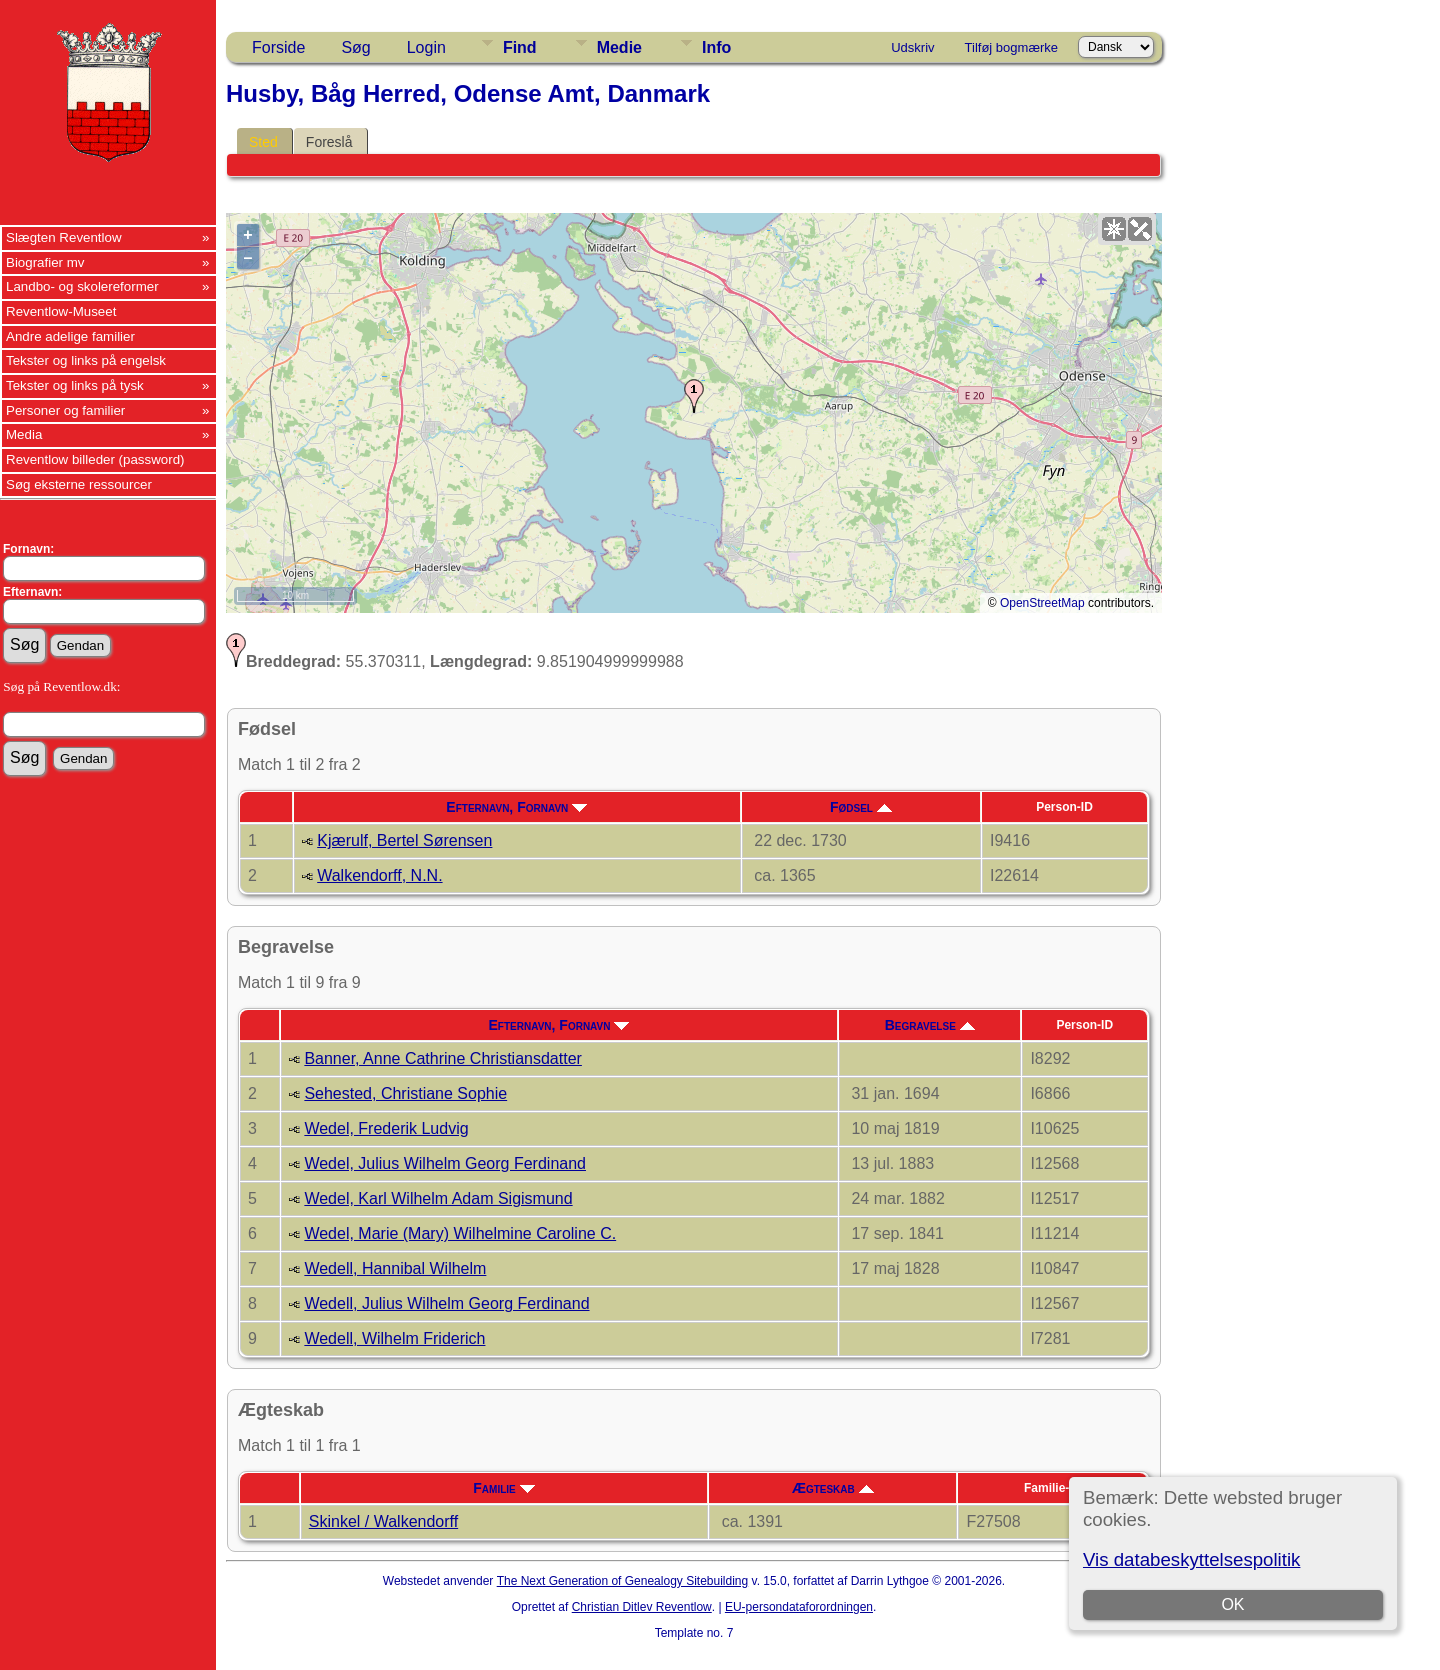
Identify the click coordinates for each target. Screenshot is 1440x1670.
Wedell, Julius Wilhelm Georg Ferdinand (446, 1303)
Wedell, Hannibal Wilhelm (395, 1268)
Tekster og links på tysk (75, 385)
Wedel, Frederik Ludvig (386, 1128)
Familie (503, 1488)
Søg (355, 47)
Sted (263, 142)
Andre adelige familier (70, 336)
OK (1232, 1604)
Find (520, 47)
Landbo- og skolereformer (82, 286)
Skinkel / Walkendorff (383, 1521)
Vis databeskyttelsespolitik (1191, 1559)
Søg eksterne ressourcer (79, 484)
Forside (278, 47)
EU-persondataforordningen (799, 1607)
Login (426, 47)
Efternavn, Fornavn (516, 807)
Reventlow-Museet (61, 311)
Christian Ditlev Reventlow (642, 1607)
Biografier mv (45, 262)
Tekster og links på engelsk (86, 360)
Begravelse (930, 1025)
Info (716, 47)
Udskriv (912, 47)
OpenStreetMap (1042, 603)
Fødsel (861, 807)
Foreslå (329, 142)
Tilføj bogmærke (1011, 47)
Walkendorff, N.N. (379, 875)
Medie (619, 47)
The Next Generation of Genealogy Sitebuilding (623, 1581)
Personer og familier (65, 410)
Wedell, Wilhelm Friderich (394, 1338)
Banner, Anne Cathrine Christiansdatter (443, 1058)
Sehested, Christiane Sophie (405, 1093)
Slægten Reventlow (64, 237)
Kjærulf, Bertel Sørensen (404, 840)
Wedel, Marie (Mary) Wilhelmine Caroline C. (460, 1233)
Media (24, 434)
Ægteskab (833, 1488)
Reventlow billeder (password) (95, 459)
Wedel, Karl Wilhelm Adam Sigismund (438, 1198)
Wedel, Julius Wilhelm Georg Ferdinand (445, 1163)
